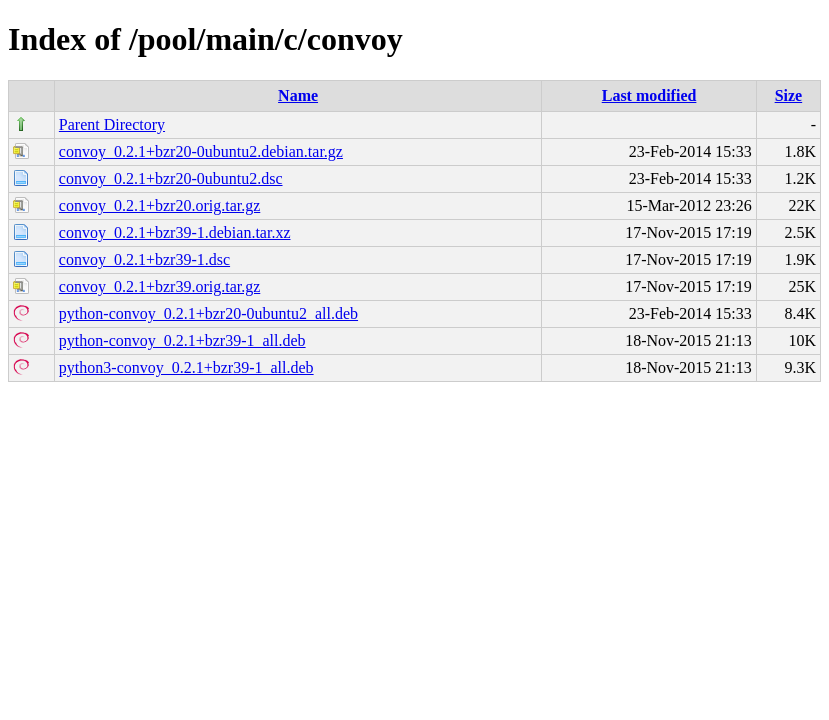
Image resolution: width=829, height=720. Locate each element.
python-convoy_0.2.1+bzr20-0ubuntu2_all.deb (208, 313)
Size (789, 95)
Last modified (649, 95)
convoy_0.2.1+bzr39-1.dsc (144, 259)
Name (298, 95)
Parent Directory (112, 124)
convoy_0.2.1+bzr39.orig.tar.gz (159, 286)
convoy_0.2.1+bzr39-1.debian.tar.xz (175, 232)
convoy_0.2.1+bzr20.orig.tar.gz (159, 205)
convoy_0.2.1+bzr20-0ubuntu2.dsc (171, 178)
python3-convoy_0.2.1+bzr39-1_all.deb (186, 367)
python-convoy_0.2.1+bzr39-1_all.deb (182, 340)
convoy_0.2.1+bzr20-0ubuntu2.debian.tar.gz (201, 151)
